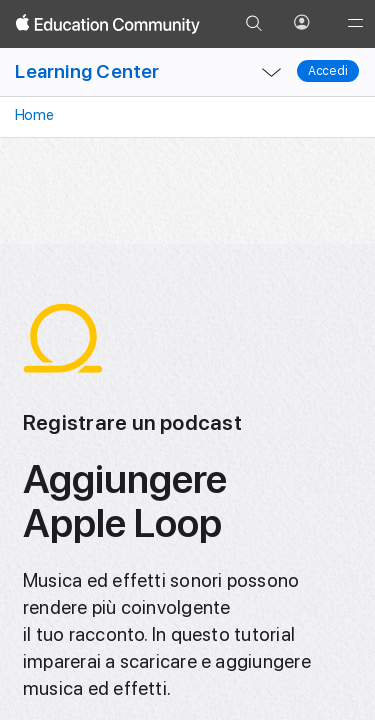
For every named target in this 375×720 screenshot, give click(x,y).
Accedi (328, 71)
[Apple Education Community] (108, 24)
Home (32, 115)
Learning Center (87, 71)
